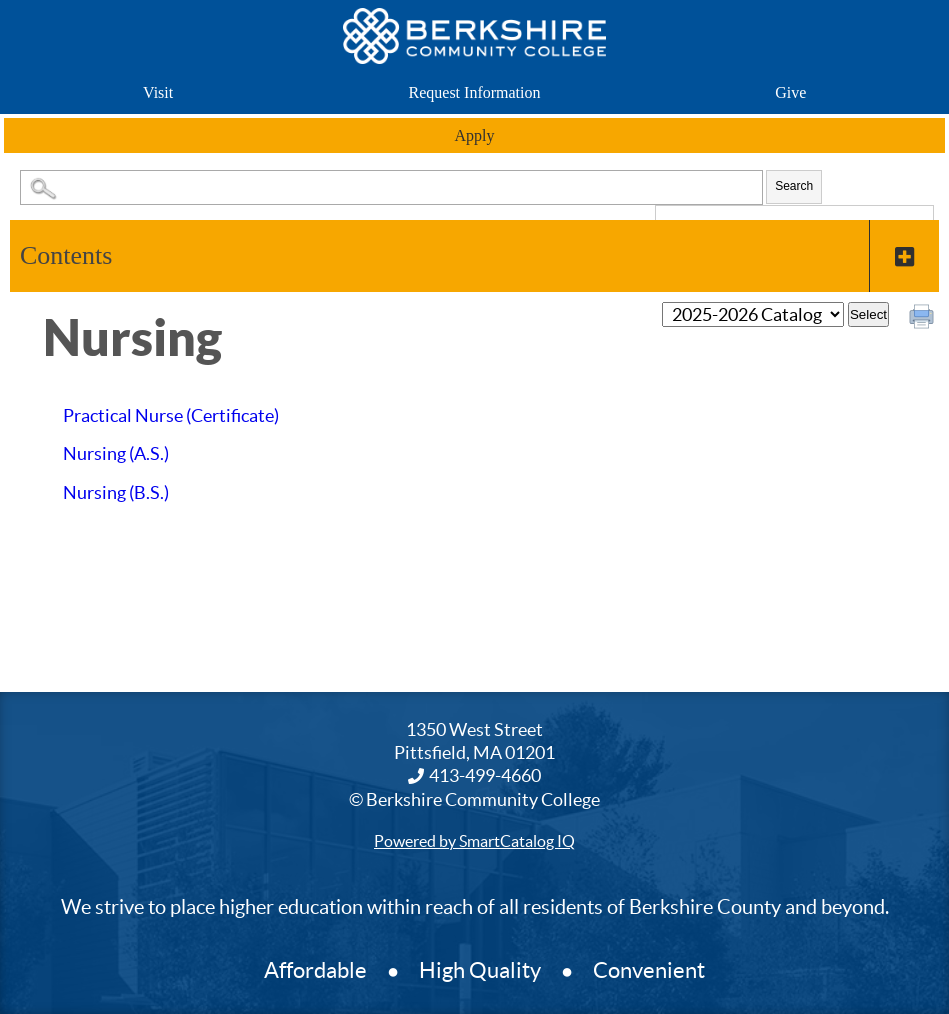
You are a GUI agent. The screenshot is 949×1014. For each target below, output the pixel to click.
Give (790, 92)
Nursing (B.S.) (116, 492)
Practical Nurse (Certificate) (171, 415)
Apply (475, 135)
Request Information (475, 92)
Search (794, 186)
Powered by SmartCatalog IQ (474, 841)
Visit (158, 92)
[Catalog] (753, 314)
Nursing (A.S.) (116, 453)
